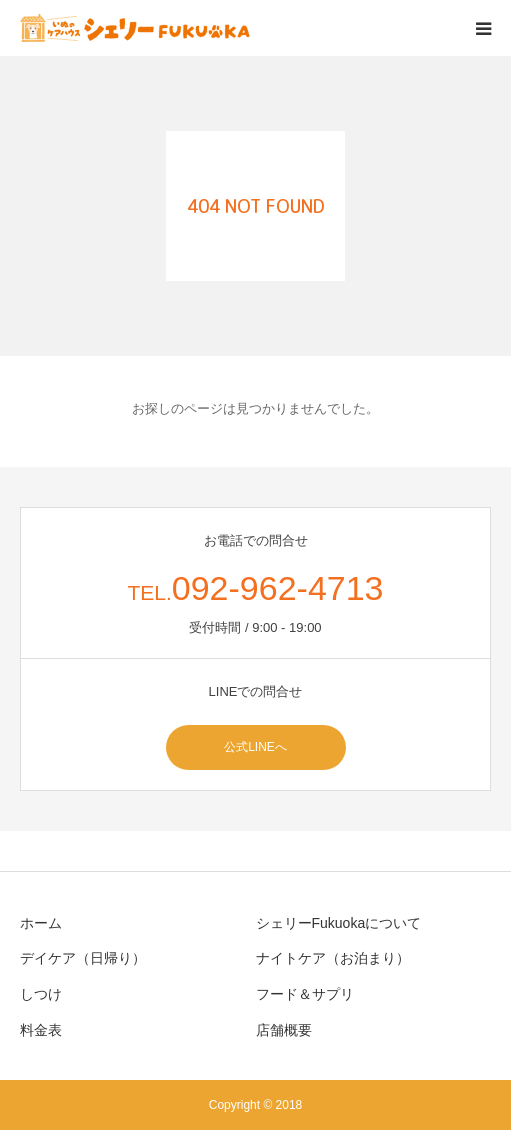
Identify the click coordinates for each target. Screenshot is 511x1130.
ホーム (41, 923)
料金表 (41, 1030)
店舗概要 (284, 1030)
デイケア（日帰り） (83, 958)
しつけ (41, 994)
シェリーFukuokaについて (339, 923)
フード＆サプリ (305, 994)
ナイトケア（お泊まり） (333, 958)
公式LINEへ (255, 747)
